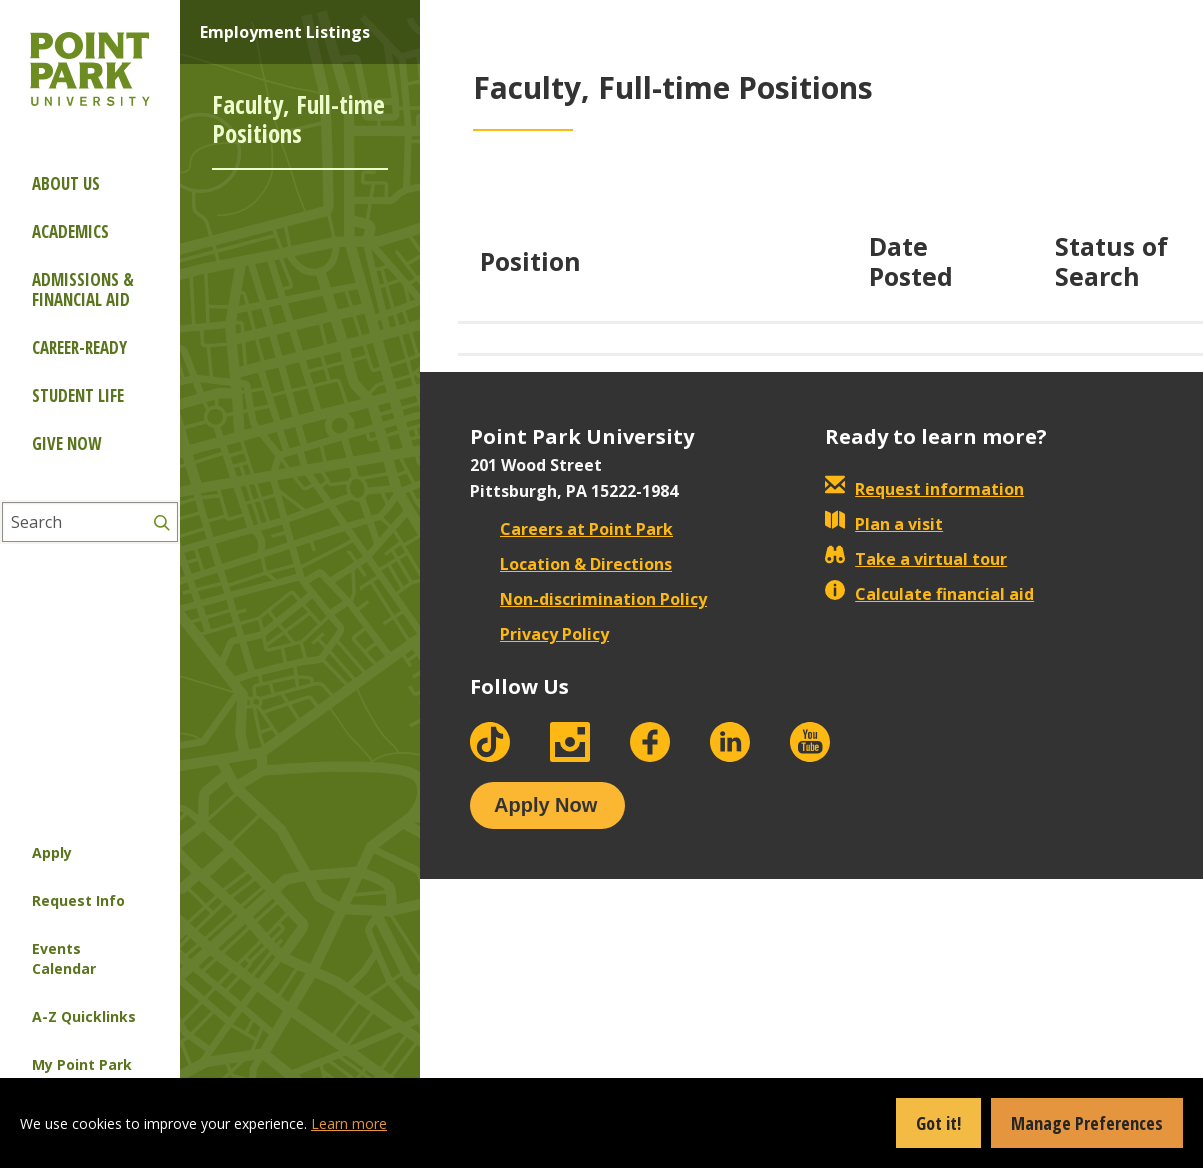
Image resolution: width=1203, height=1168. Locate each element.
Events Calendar (64, 958)
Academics (70, 231)
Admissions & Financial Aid (83, 289)
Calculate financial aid (929, 594)
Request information (924, 489)
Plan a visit (884, 524)
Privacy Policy (539, 634)
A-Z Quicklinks (84, 1016)
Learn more (349, 1123)
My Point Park (82, 1064)
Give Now (66, 443)
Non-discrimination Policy (588, 599)
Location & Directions (571, 564)
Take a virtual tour (916, 559)
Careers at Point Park (571, 529)
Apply (52, 852)
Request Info (78, 900)
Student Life (78, 395)
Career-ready (79, 347)
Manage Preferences (1087, 1123)
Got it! (938, 1123)
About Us (66, 183)
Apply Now (545, 805)
